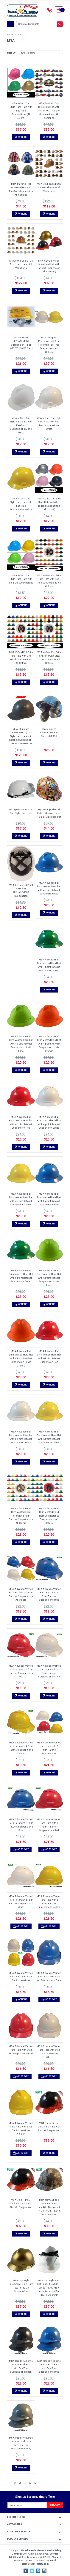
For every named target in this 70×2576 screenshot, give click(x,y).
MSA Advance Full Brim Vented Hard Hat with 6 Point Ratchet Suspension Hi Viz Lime (49, 1278)
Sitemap (53, 2554)
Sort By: (11, 52)
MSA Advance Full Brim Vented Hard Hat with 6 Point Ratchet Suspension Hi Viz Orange (21, 1358)
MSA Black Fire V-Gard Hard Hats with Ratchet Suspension (49, 2127)
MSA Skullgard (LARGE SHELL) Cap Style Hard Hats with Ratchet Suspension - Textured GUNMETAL (21, 736)
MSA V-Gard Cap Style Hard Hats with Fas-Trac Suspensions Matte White (21, 425)
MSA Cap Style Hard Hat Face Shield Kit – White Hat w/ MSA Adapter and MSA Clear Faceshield (49, 2287)
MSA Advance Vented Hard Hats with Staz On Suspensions (21, 1977)
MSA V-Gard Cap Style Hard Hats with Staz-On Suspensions (21, 579)
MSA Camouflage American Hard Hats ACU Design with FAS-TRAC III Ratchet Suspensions (49, 2207)
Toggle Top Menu (35, 2)
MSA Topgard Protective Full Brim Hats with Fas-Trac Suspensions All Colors (49, 344)
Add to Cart (22, 1849)
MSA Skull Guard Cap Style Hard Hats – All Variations (49, 188)
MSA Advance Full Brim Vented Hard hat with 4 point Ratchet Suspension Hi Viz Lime (21, 1043)
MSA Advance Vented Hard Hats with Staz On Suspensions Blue (49, 1977)
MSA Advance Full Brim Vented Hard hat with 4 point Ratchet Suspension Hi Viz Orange (49, 1043)
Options (22, 137)
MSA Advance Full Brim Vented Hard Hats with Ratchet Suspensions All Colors (49, 1515)
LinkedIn (38, 2570)
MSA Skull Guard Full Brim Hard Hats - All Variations (21, 264)
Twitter (31, 2570)
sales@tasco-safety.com (35, 2564)
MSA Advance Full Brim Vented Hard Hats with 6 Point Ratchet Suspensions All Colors (21, 1515)
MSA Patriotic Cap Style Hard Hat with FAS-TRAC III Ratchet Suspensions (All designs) (49, 110)
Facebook (25, 2570)
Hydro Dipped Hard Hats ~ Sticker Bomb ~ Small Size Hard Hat (49, 813)
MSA (20, 34)
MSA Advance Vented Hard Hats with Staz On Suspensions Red (21, 2050)
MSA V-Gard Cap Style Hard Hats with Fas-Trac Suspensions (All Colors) (21, 110)
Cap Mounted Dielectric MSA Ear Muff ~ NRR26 (49, 733)
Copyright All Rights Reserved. (35, 2552)
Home (10, 34)
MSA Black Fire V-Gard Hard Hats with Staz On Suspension (21, 2203)
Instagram (44, 2570)
